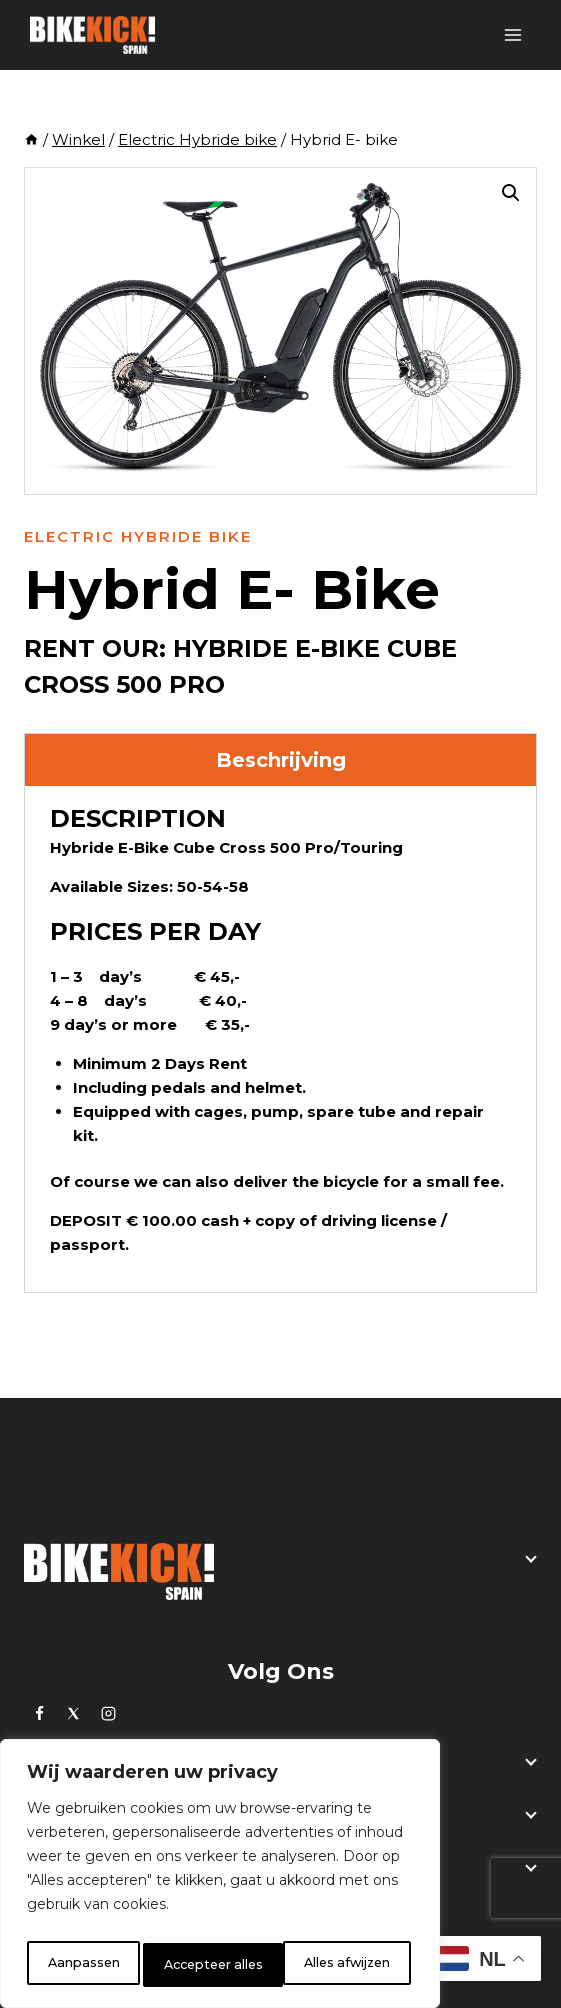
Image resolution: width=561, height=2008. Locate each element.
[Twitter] (74, 1713)
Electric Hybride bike (138, 536)
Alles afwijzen (205, 1965)
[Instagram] (108, 1713)
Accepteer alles (344, 1965)
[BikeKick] (92, 35)
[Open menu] (512, 34)
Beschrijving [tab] (281, 760)
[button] (511, 193)
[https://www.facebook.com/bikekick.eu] (39, 1713)
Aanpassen (80, 1965)
